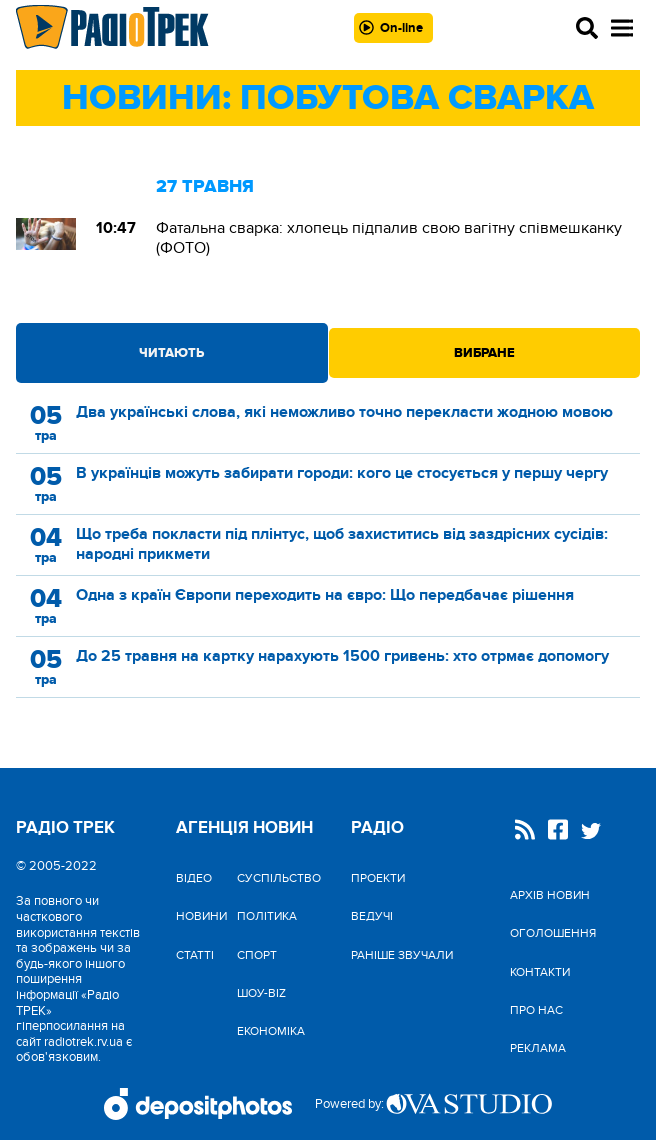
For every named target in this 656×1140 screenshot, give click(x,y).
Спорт (257, 955)
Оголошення (553, 933)
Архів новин (550, 895)
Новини (201, 916)
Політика (267, 916)
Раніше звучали (402, 955)
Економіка (271, 1031)
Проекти (378, 878)
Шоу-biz (261, 993)
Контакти (540, 972)
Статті (195, 955)
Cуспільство (279, 878)
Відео (194, 878)
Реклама (538, 1048)
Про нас (536, 1010)
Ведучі (372, 916)
